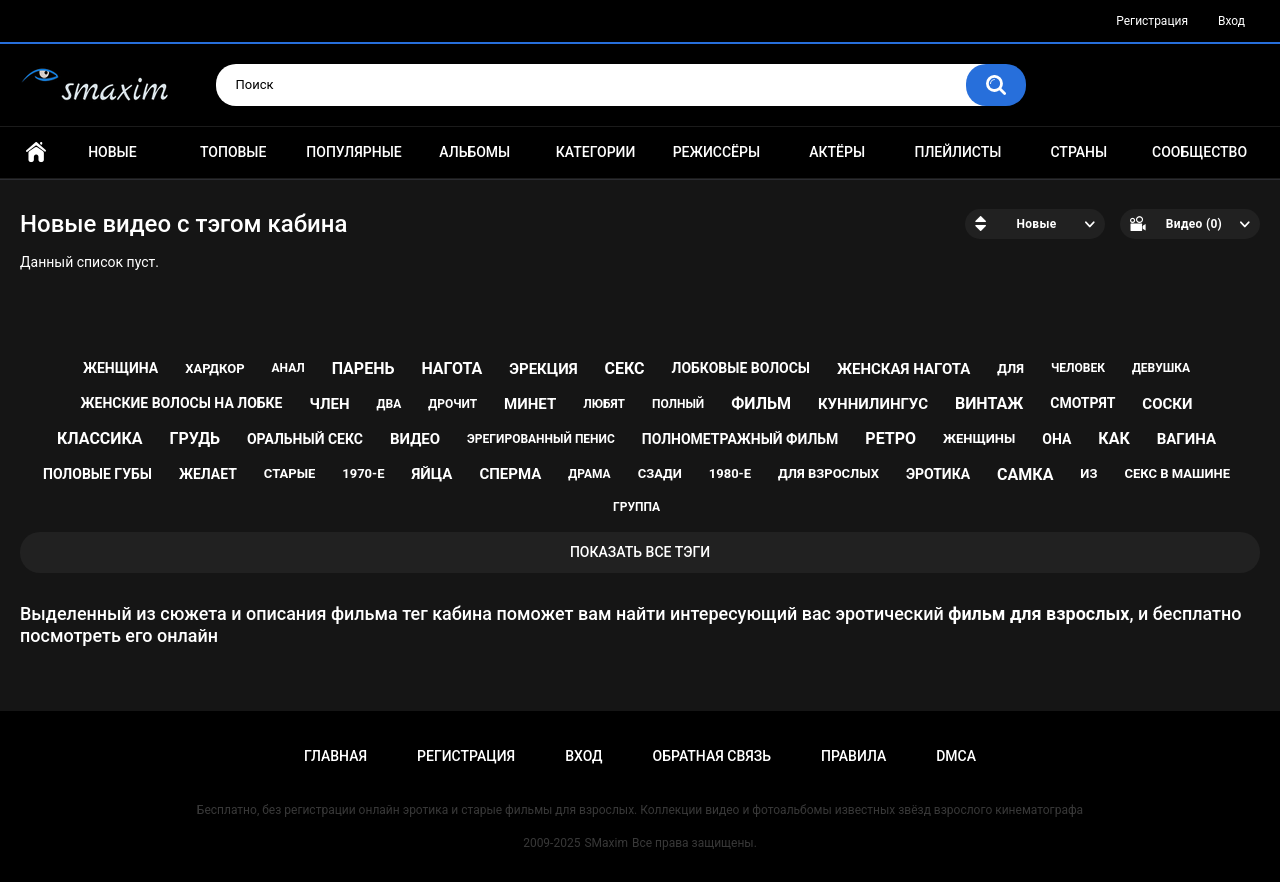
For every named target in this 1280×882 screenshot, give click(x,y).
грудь (195, 438)
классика (100, 438)
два (389, 404)
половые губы (97, 474)
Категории (596, 152)
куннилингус (873, 404)
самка (1025, 474)
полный (678, 404)
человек (1078, 368)
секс (625, 368)
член (329, 404)
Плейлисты (957, 152)
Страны (1078, 152)
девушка (1161, 368)
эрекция (543, 369)
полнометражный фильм (740, 439)
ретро (890, 438)
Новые (112, 152)
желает (208, 474)
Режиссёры (716, 152)
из (1088, 473)
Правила (853, 756)
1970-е (363, 473)
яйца (431, 474)
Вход (1231, 21)
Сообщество (1199, 152)
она (1056, 439)
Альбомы (474, 152)
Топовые (233, 152)
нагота (451, 368)
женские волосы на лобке (182, 403)
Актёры (837, 152)
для (1010, 368)
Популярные (353, 152)
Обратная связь (712, 756)
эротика (938, 474)
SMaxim (606, 843)
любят (604, 404)
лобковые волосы (741, 368)
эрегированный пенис (541, 439)
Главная (36, 152)
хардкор (214, 368)
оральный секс (305, 439)
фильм (761, 403)
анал (288, 368)
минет (530, 404)
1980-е (730, 473)
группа (636, 507)
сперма (510, 474)
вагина (1186, 439)
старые (289, 473)
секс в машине (1177, 473)
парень (363, 368)
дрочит (452, 404)
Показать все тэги (640, 552)
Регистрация (1152, 21)
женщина (120, 368)
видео (415, 439)
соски (1167, 404)
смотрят (1082, 403)
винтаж (989, 403)
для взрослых (828, 473)
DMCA (956, 756)
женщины (979, 438)
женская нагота (903, 369)
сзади (660, 473)
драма (589, 474)
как (1113, 438)
